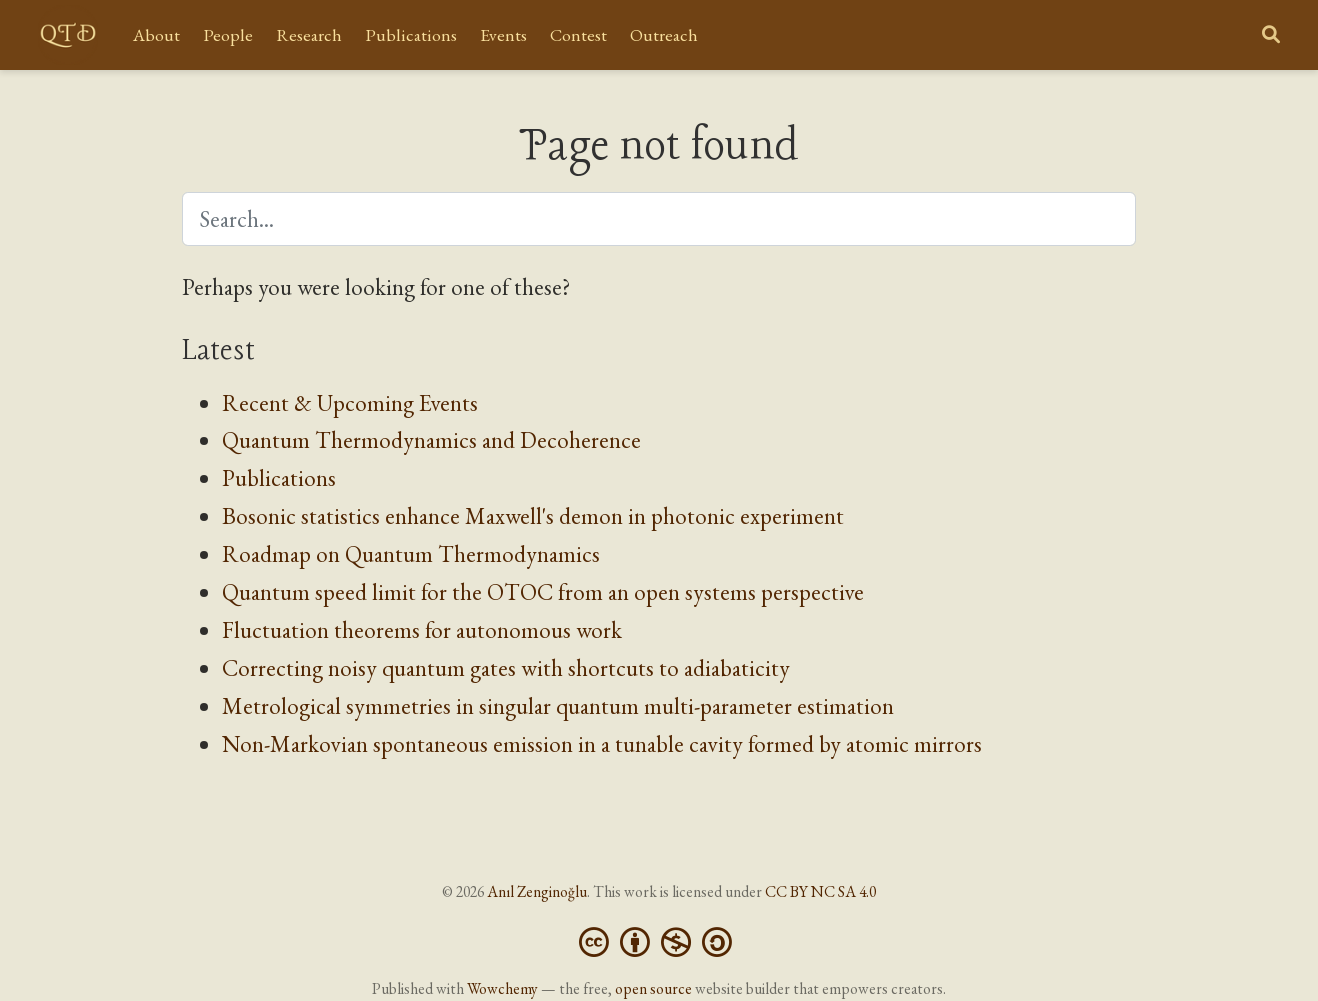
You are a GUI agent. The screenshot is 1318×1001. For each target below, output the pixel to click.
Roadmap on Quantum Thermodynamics (411, 554)
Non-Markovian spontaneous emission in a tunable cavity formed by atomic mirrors (602, 744)
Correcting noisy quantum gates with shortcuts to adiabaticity (506, 668)
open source (653, 988)
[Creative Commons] (659, 939)
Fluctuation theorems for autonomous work (422, 630)
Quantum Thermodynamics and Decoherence (431, 440)
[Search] (1271, 35)
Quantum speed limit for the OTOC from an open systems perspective (543, 592)
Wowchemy (502, 988)
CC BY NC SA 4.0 (820, 891)
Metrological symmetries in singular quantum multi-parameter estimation (558, 706)
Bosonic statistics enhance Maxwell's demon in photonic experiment (533, 516)
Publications (279, 478)
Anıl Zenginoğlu (537, 891)
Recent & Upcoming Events (350, 403)
